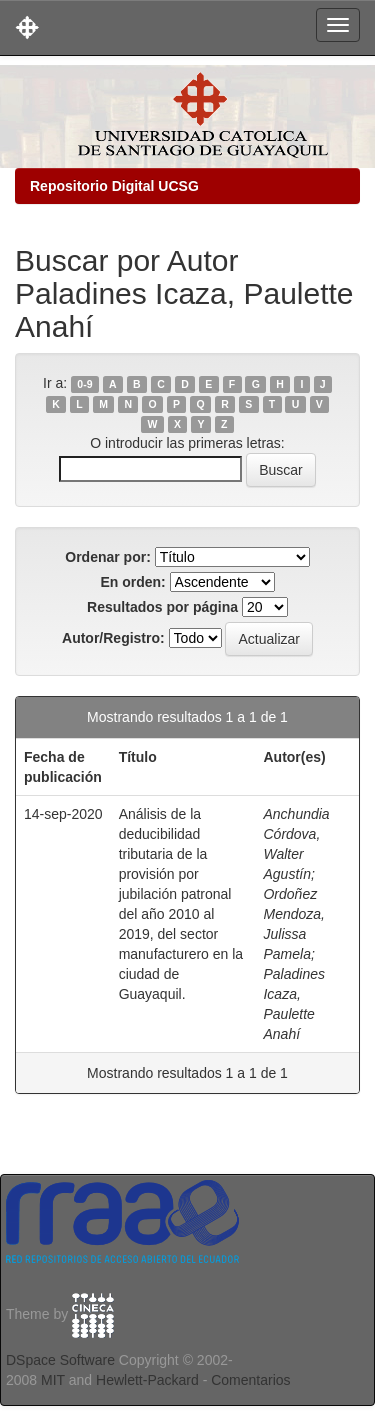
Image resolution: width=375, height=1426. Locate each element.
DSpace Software (60, 1360)
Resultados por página (162, 607)
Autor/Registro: (113, 638)
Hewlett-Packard (147, 1380)
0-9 (84, 384)
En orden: (132, 582)
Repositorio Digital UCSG (114, 186)
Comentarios (250, 1380)
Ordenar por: (108, 557)
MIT (53, 1380)
